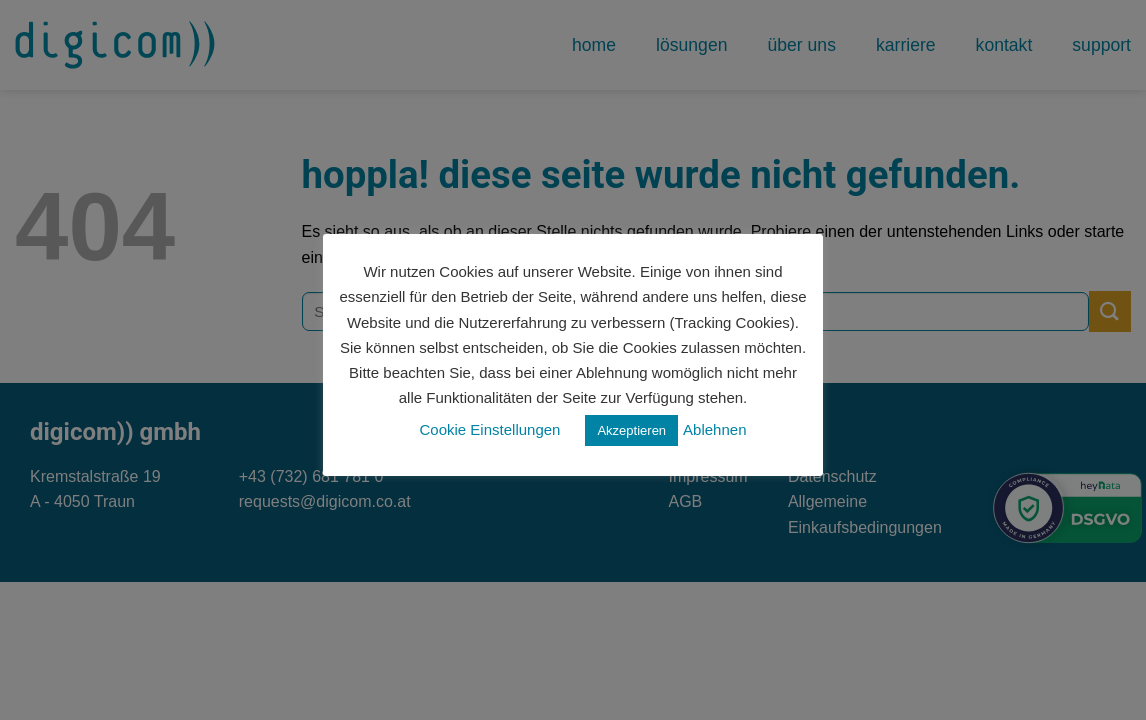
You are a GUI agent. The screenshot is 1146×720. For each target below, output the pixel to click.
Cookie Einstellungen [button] (490, 429)
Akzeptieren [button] (631, 430)
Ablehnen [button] (714, 429)
